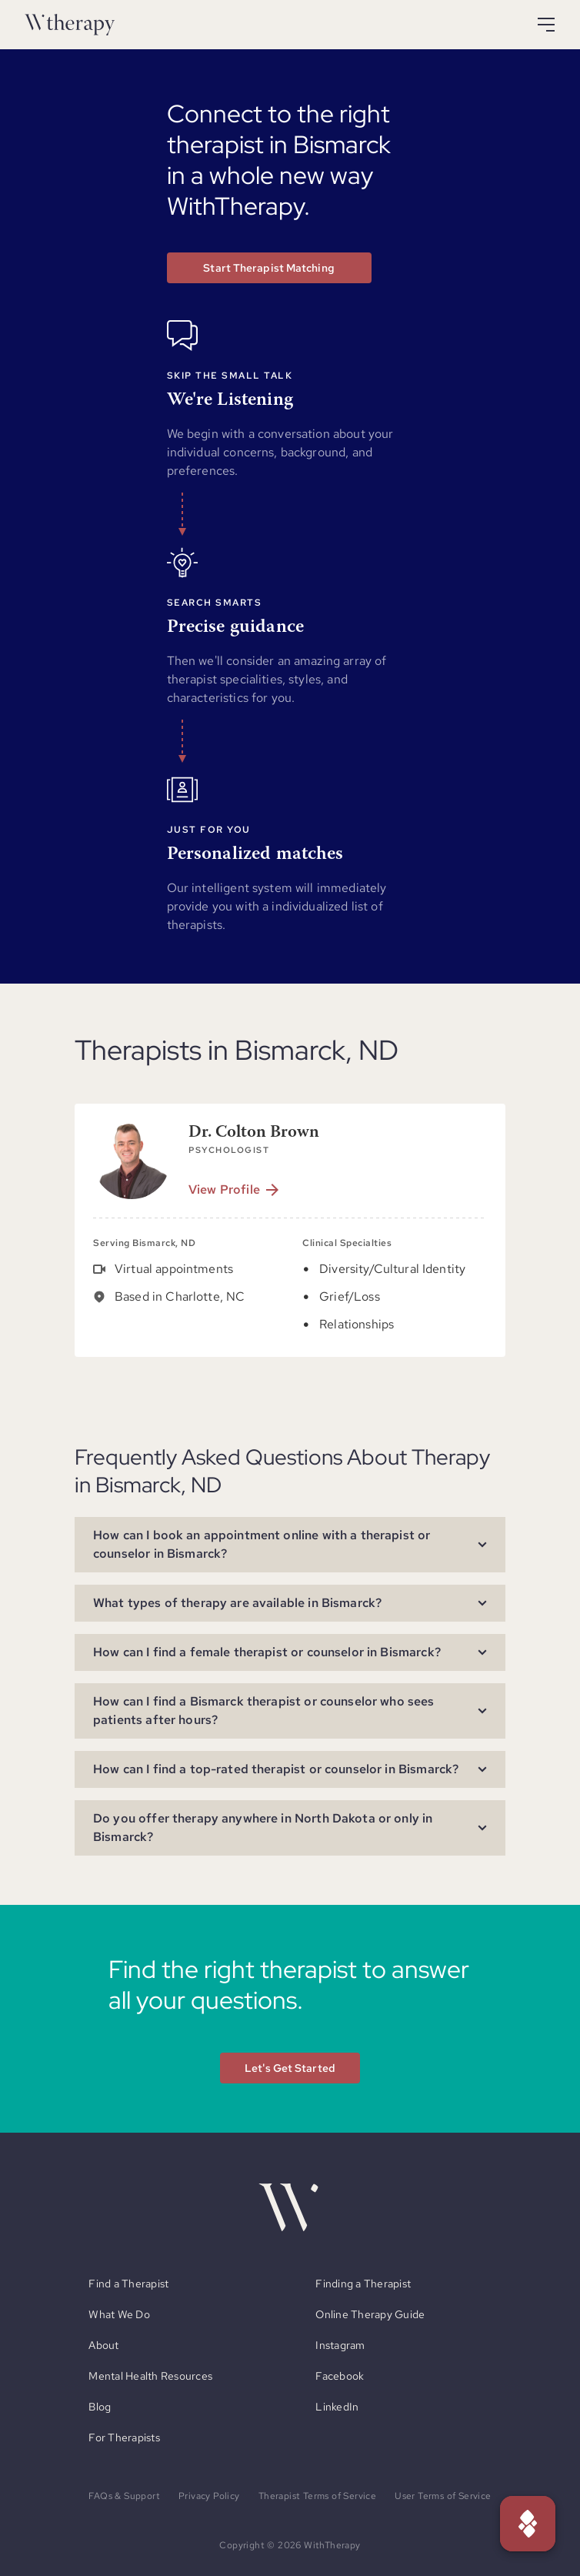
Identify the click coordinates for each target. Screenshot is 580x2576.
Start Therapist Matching (268, 268)
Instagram (340, 2345)
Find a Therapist (128, 2283)
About (103, 2345)
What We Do (119, 2314)
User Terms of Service (443, 2496)
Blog (99, 2407)
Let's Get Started (290, 2068)
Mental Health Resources (150, 2376)
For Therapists (124, 2437)
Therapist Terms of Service (317, 2496)
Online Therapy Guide (370, 2314)
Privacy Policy (209, 2496)
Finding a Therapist (363, 2283)
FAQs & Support (124, 2496)
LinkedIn (336, 2407)
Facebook (339, 2376)
